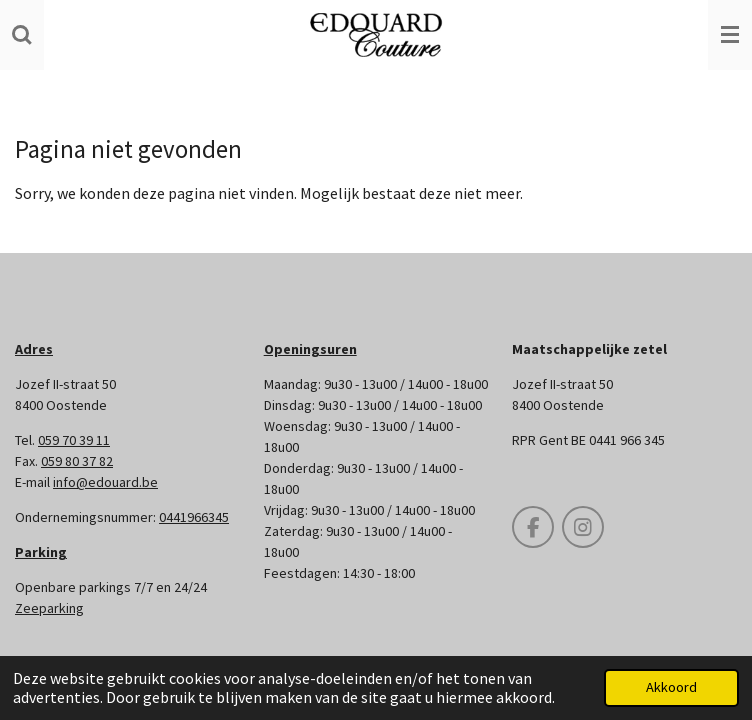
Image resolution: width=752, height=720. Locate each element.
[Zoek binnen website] (22, 35)
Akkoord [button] (671, 687)
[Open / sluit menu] (730, 35)
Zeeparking (49, 608)
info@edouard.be (105, 482)
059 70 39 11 (74, 440)
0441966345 (194, 517)
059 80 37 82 (77, 461)
